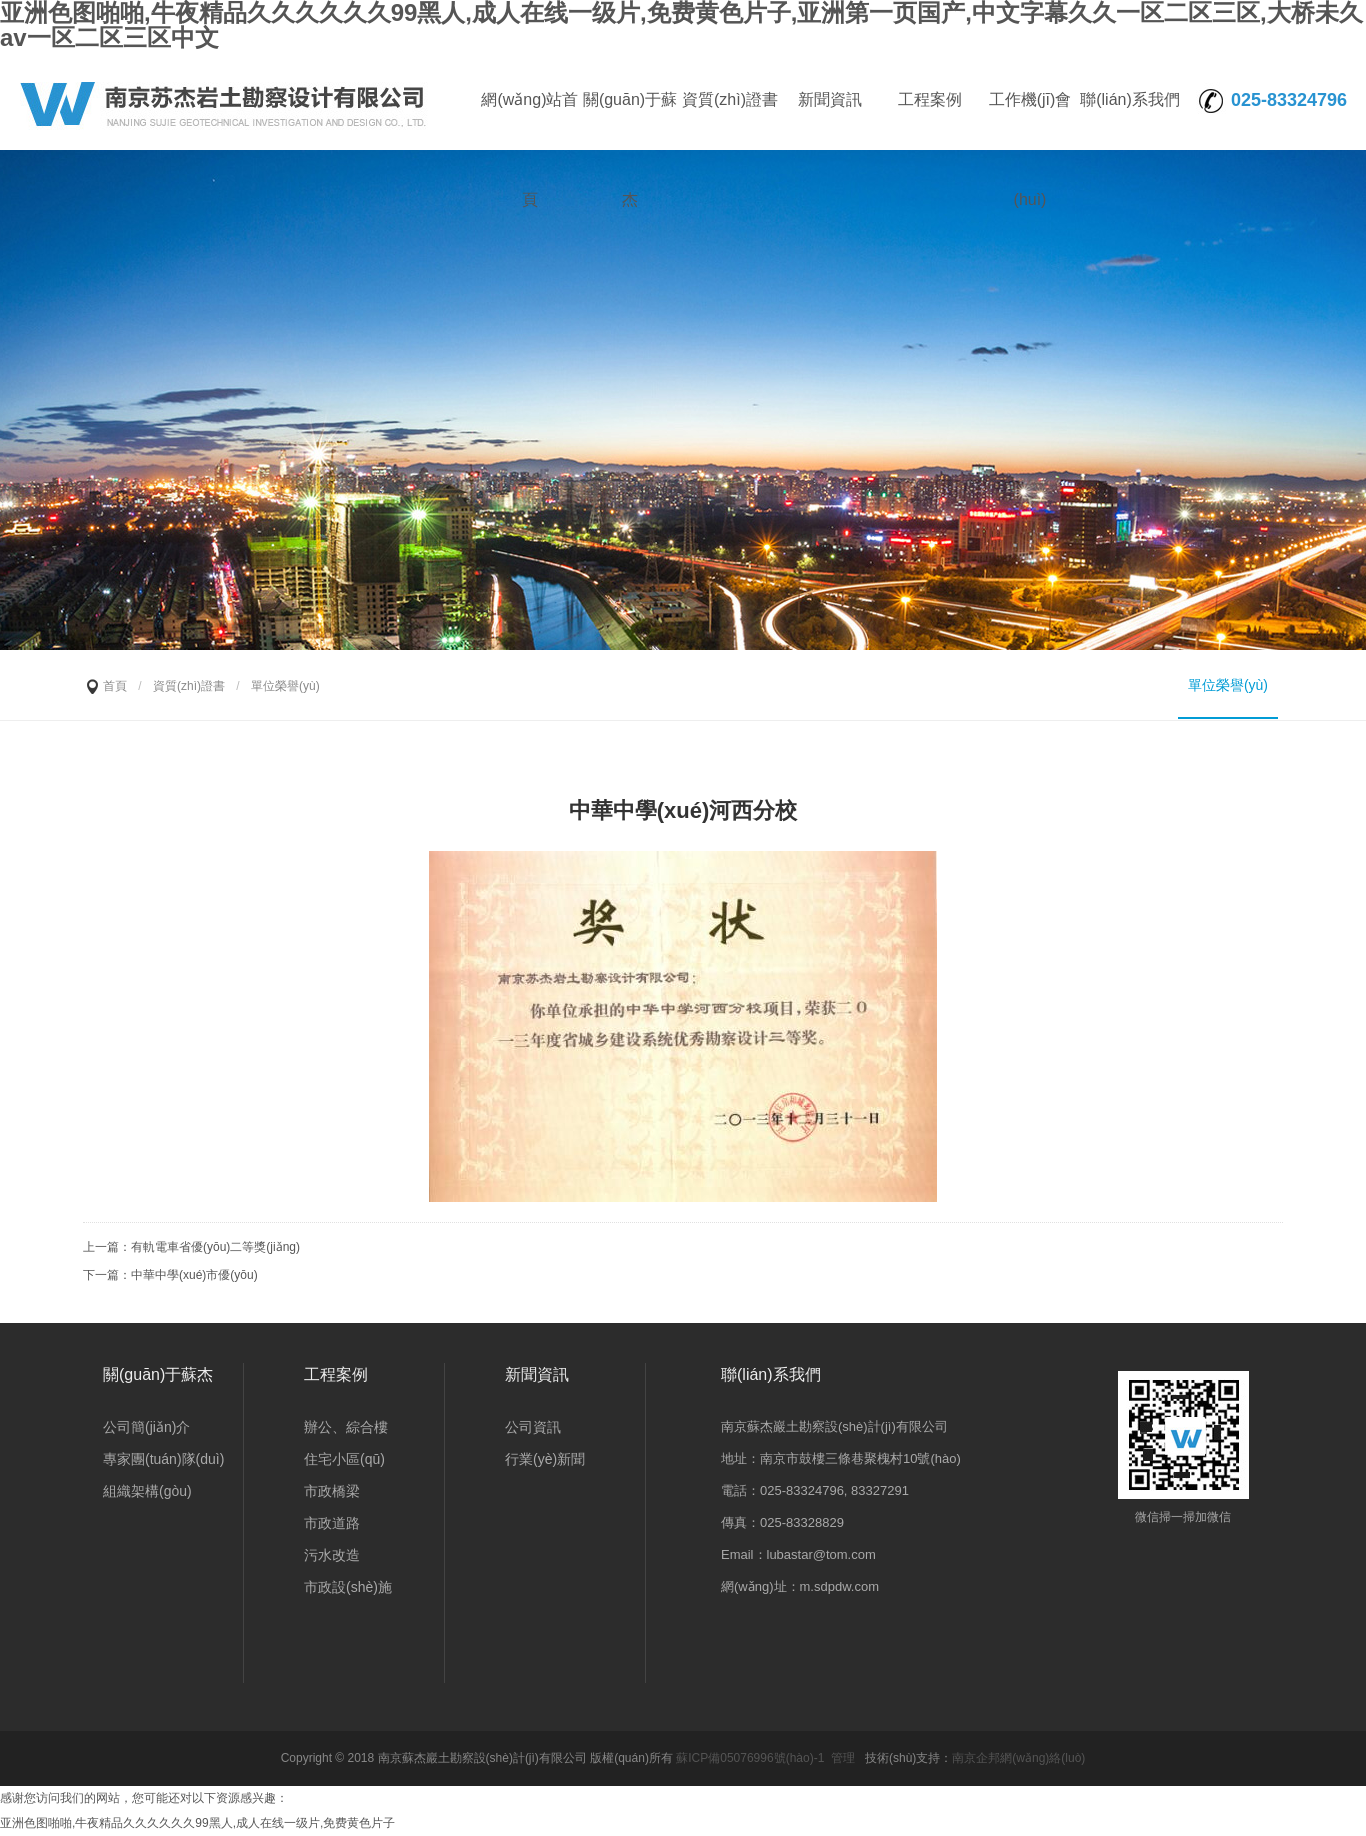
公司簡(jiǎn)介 (146, 1427)
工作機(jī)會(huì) (1030, 120)
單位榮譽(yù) (1228, 685)
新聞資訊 (830, 99)
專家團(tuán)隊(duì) (163, 1459)
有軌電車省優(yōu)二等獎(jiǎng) (215, 1247)
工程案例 (930, 99)
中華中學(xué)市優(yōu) (194, 1275)
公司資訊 (533, 1427)
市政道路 (332, 1523)
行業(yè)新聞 (545, 1459)
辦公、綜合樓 (346, 1427)
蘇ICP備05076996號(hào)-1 (750, 1758)
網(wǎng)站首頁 (529, 120)
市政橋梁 (332, 1491)
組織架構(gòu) (147, 1491)
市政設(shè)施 (348, 1587)
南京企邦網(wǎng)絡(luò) (1018, 1758)
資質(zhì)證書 (730, 99)
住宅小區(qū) (344, 1459)
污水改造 (332, 1555)
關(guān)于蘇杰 (630, 120)
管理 (843, 1758)
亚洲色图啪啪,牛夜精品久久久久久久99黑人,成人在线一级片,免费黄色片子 (197, 1823)
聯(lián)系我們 (1130, 99)
